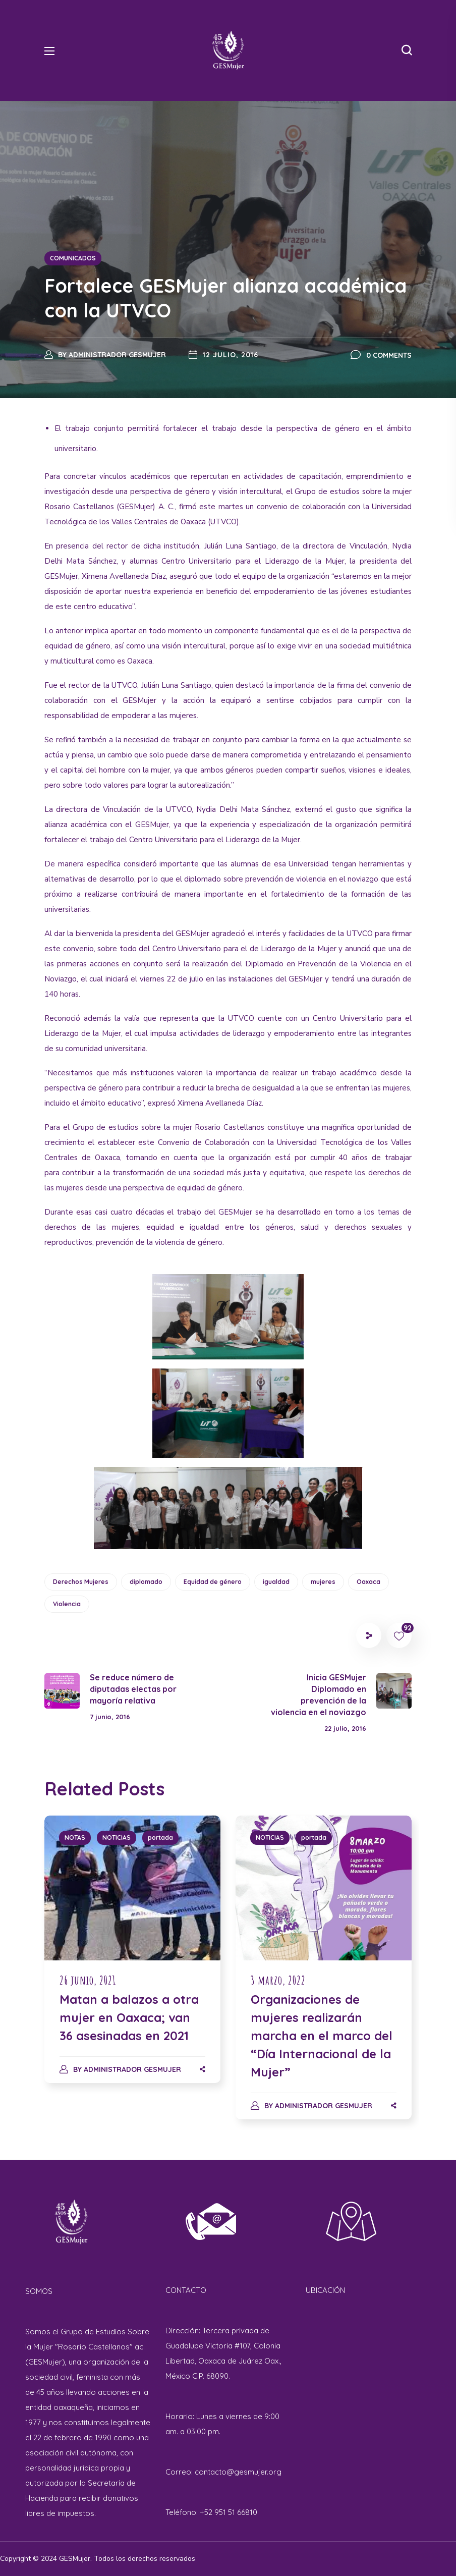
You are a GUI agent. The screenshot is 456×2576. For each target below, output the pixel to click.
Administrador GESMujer (117, 354)
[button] (407, 50)
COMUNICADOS (73, 258)
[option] (132, 1959)
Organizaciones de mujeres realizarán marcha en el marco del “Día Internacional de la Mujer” (321, 2035)
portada (160, 1837)
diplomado (146, 1581)
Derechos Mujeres (80, 1581)
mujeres (323, 1581)
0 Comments (389, 355)
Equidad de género (213, 1581)
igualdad (276, 1581)
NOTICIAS (116, 1837)
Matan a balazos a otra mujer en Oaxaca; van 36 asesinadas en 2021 (129, 2017)
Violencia (67, 1604)
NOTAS (75, 1837)
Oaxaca (368, 1581)
